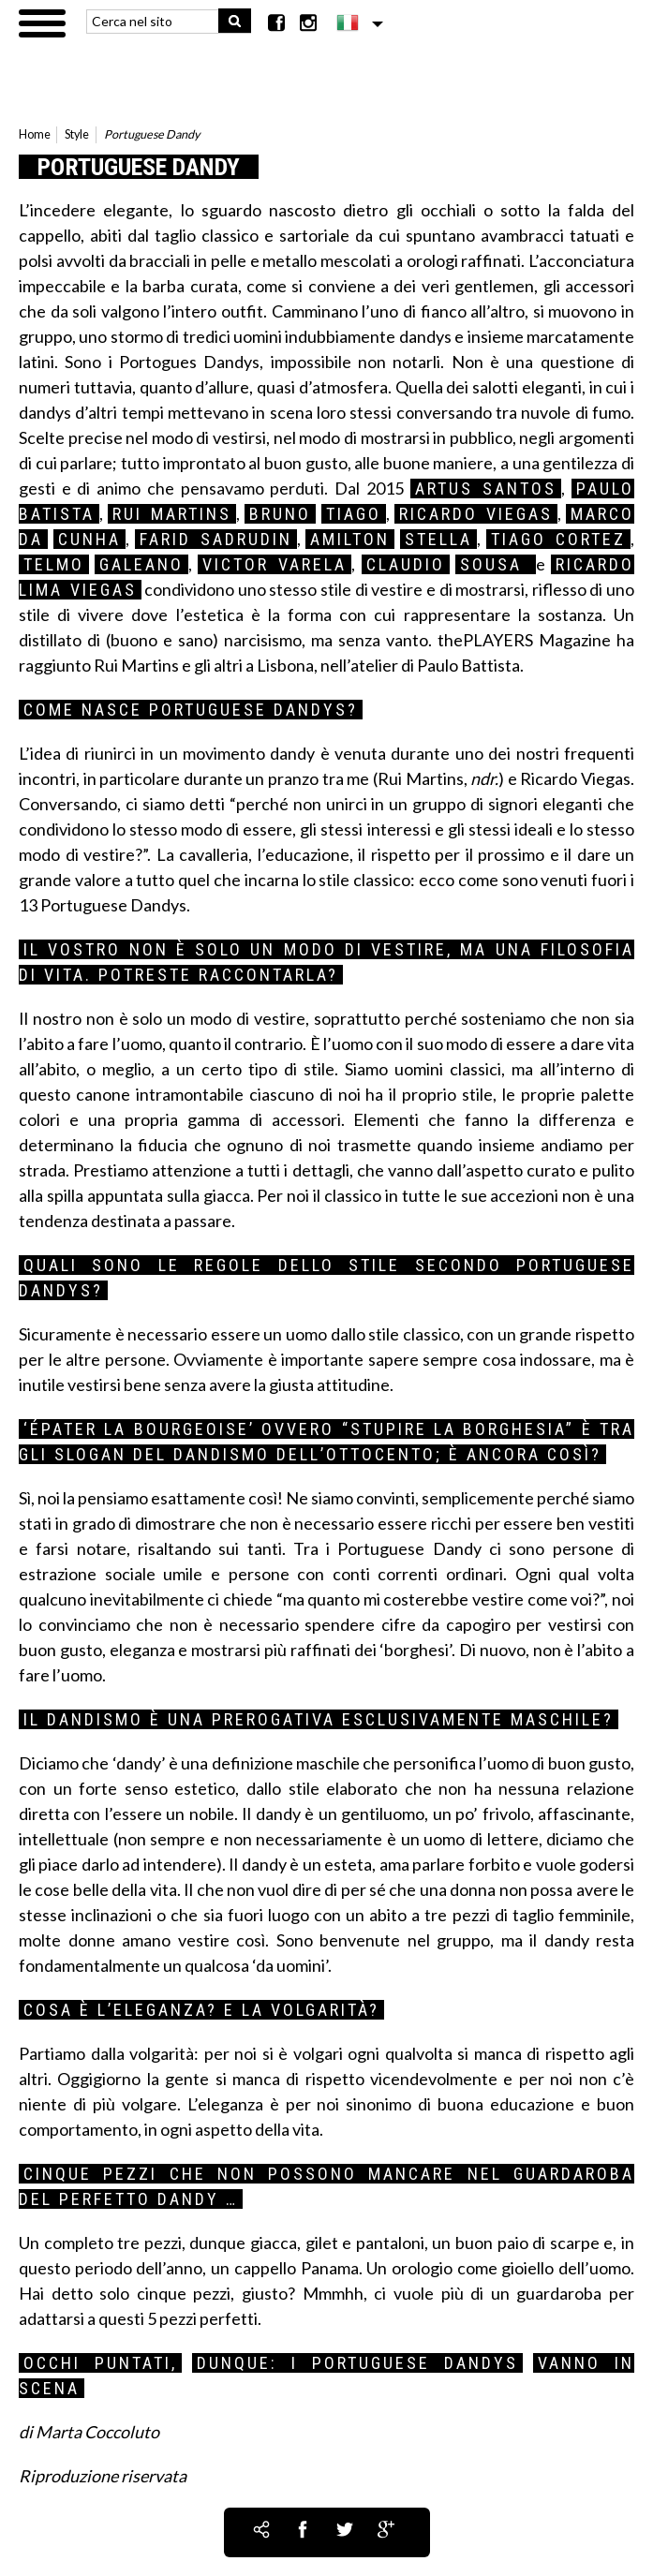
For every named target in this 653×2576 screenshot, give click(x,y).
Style (77, 134)
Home (35, 134)
